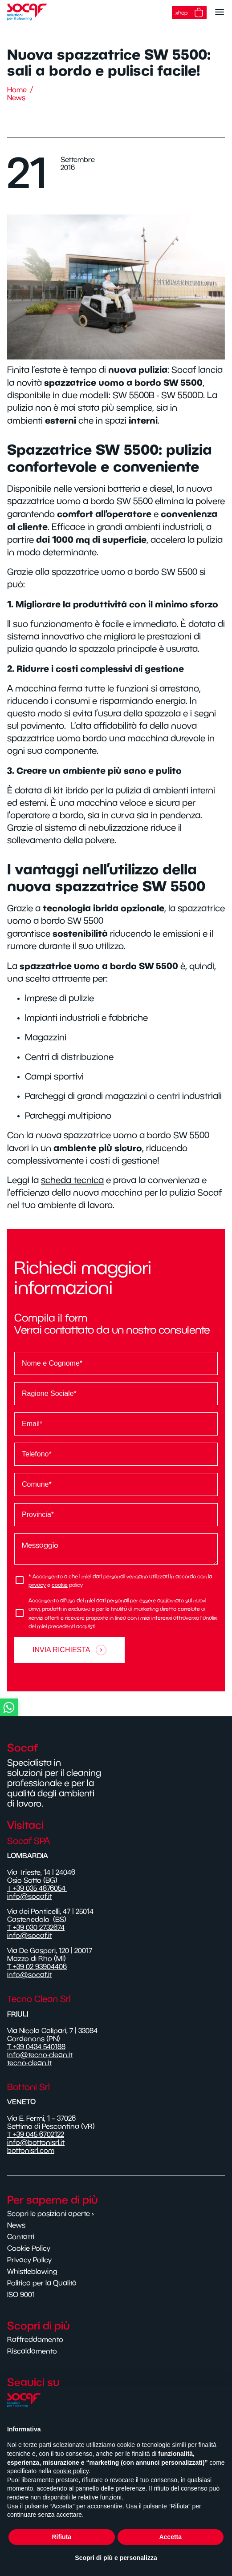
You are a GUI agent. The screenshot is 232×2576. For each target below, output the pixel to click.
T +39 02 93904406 (37, 1966)
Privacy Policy (29, 2260)
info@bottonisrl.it (36, 2142)
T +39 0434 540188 (36, 2046)
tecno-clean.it (29, 2062)
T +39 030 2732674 (36, 1927)
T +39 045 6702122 (35, 2134)
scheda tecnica (72, 1180)
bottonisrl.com (30, 2150)
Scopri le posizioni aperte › (50, 2213)
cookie (60, 1584)
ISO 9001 (21, 2294)
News (16, 97)
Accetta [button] (170, 2536)
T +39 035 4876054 (37, 1888)
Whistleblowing (32, 2271)
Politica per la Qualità (42, 2283)
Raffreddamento (35, 2339)
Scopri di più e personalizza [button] (116, 2557)
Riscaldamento (32, 2351)
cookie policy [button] (71, 2471)
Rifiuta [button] (61, 2536)
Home (17, 89)
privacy (37, 1584)
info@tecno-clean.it (40, 2054)
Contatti (20, 2236)
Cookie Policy (28, 2248)
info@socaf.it (29, 1896)
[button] (114, 1707)
